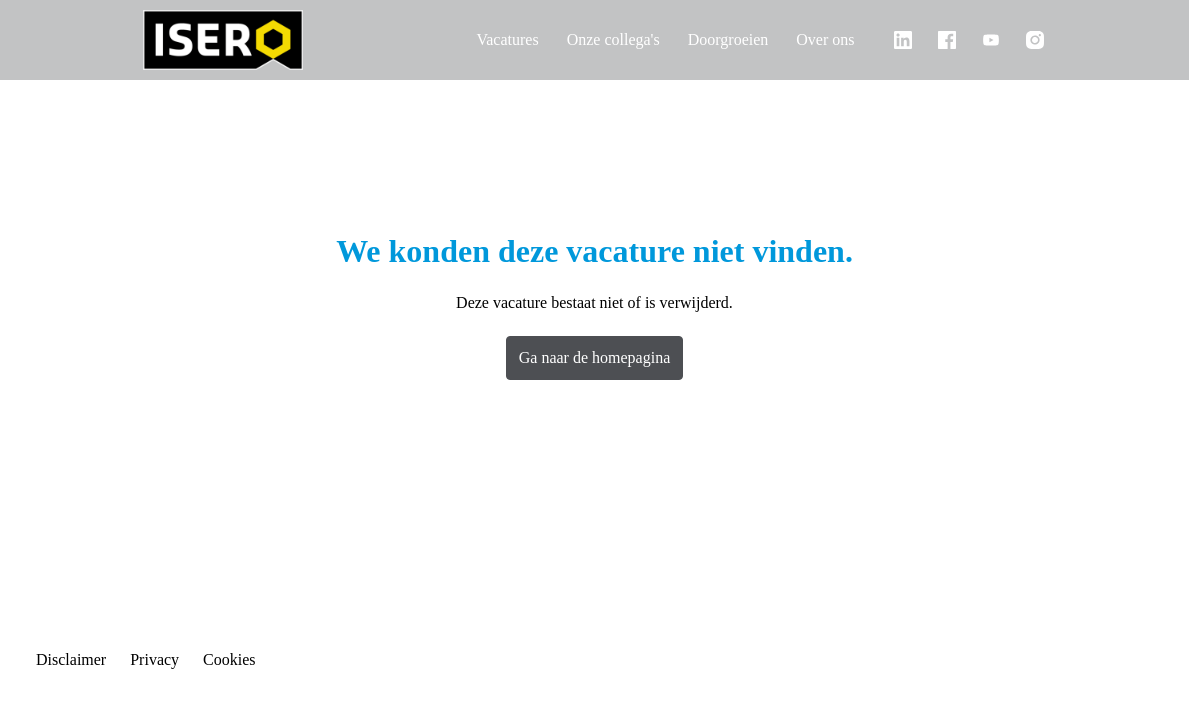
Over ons (822, 40)
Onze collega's (587, 40)
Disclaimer (76, 660)
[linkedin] (903, 40)
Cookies (249, 660)
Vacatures (468, 40)
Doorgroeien (715, 40)
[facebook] (947, 40)
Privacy (168, 660)
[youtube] (991, 40)
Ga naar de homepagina (594, 357)
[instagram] (1035, 40)
